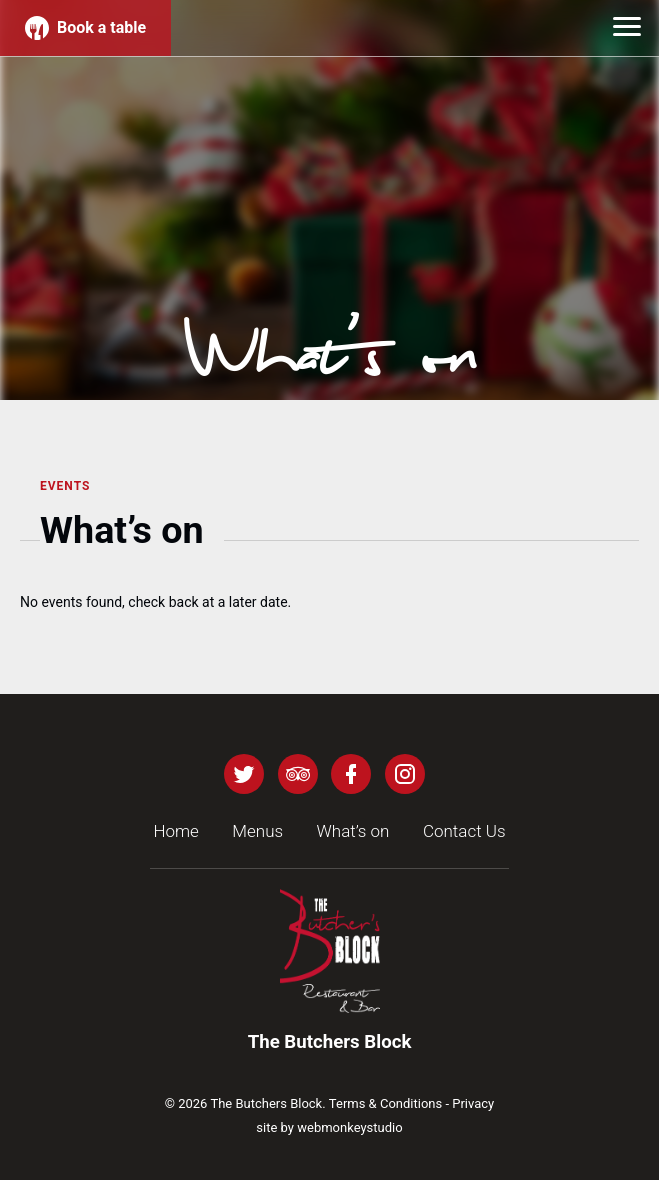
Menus (257, 831)
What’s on (353, 831)
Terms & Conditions (385, 1103)
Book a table (85, 28)
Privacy (473, 1103)
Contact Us (464, 831)
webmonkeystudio (349, 1127)
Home (175, 831)
